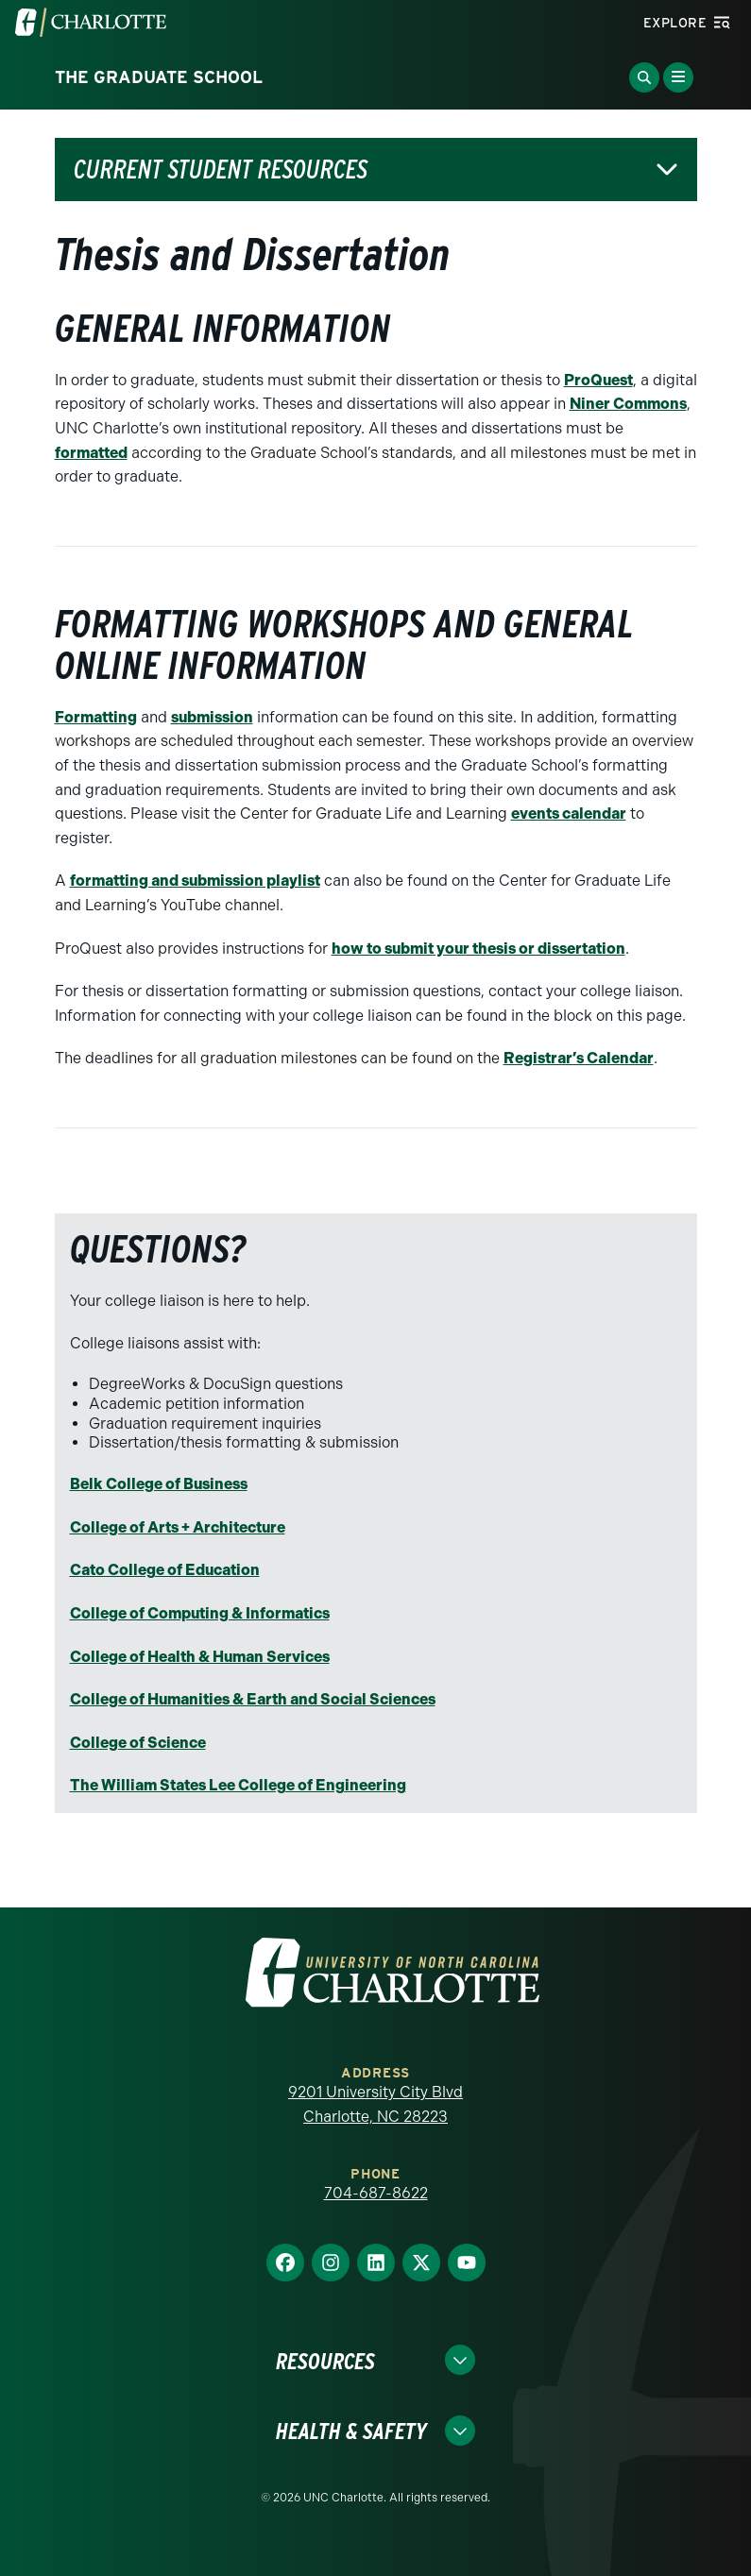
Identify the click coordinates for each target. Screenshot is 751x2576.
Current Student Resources (220, 169)
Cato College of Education (165, 1570)
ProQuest (598, 380)
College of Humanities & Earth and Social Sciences (252, 1699)
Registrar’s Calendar (579, 1058)
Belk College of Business (158, 1484)
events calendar (568, 813)
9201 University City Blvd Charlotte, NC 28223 (375, 2104)
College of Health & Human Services (200, 1657)
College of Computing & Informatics (200, 1613)
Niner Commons (628, 404)
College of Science (138, 1743)
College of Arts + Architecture (177, 1527)
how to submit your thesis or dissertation (478, 949)
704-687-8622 (376, 2193)
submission (212, 717)
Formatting (96, 717)
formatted (91, 453)
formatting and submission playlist (195, 881)
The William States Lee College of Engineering (238, 1785)
